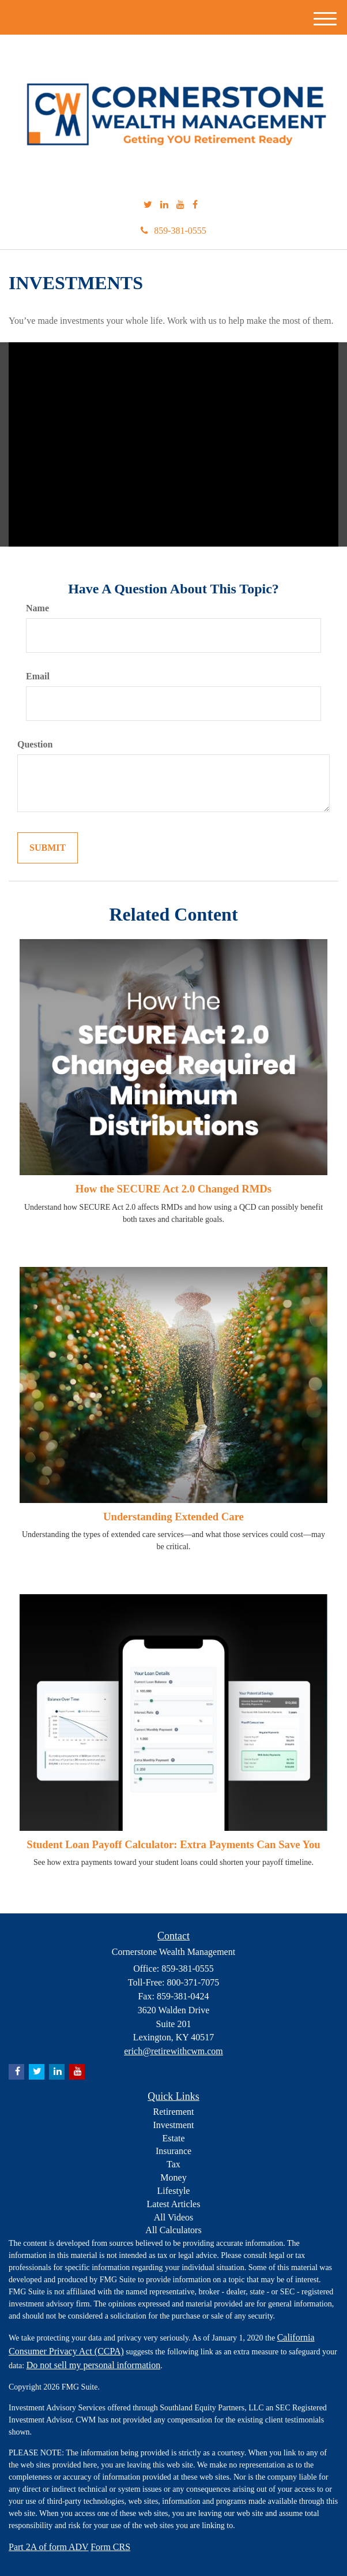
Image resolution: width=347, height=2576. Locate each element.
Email (38, 676)
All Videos (174, 2217)
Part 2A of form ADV (49, 2547)
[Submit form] (47, 848)
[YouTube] (180, 205)
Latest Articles (174, 2204)
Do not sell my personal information (93, 2365)
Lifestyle (173, 2191)
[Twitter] (148, 205)
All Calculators (173, 2230)
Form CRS (110, 2547)
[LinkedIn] (164, 205)
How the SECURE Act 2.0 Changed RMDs (173, 1189)
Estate (173, 2138)
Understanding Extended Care (173, 1517)
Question (34, 744)
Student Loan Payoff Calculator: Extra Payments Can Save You (173, 1844)
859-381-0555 (173, 230)
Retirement (173, 2112)
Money (173, 2177)
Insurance (173, 2151)
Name (37, 608)
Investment (173, 2125)
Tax (173, 2164)
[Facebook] (195, 205)
